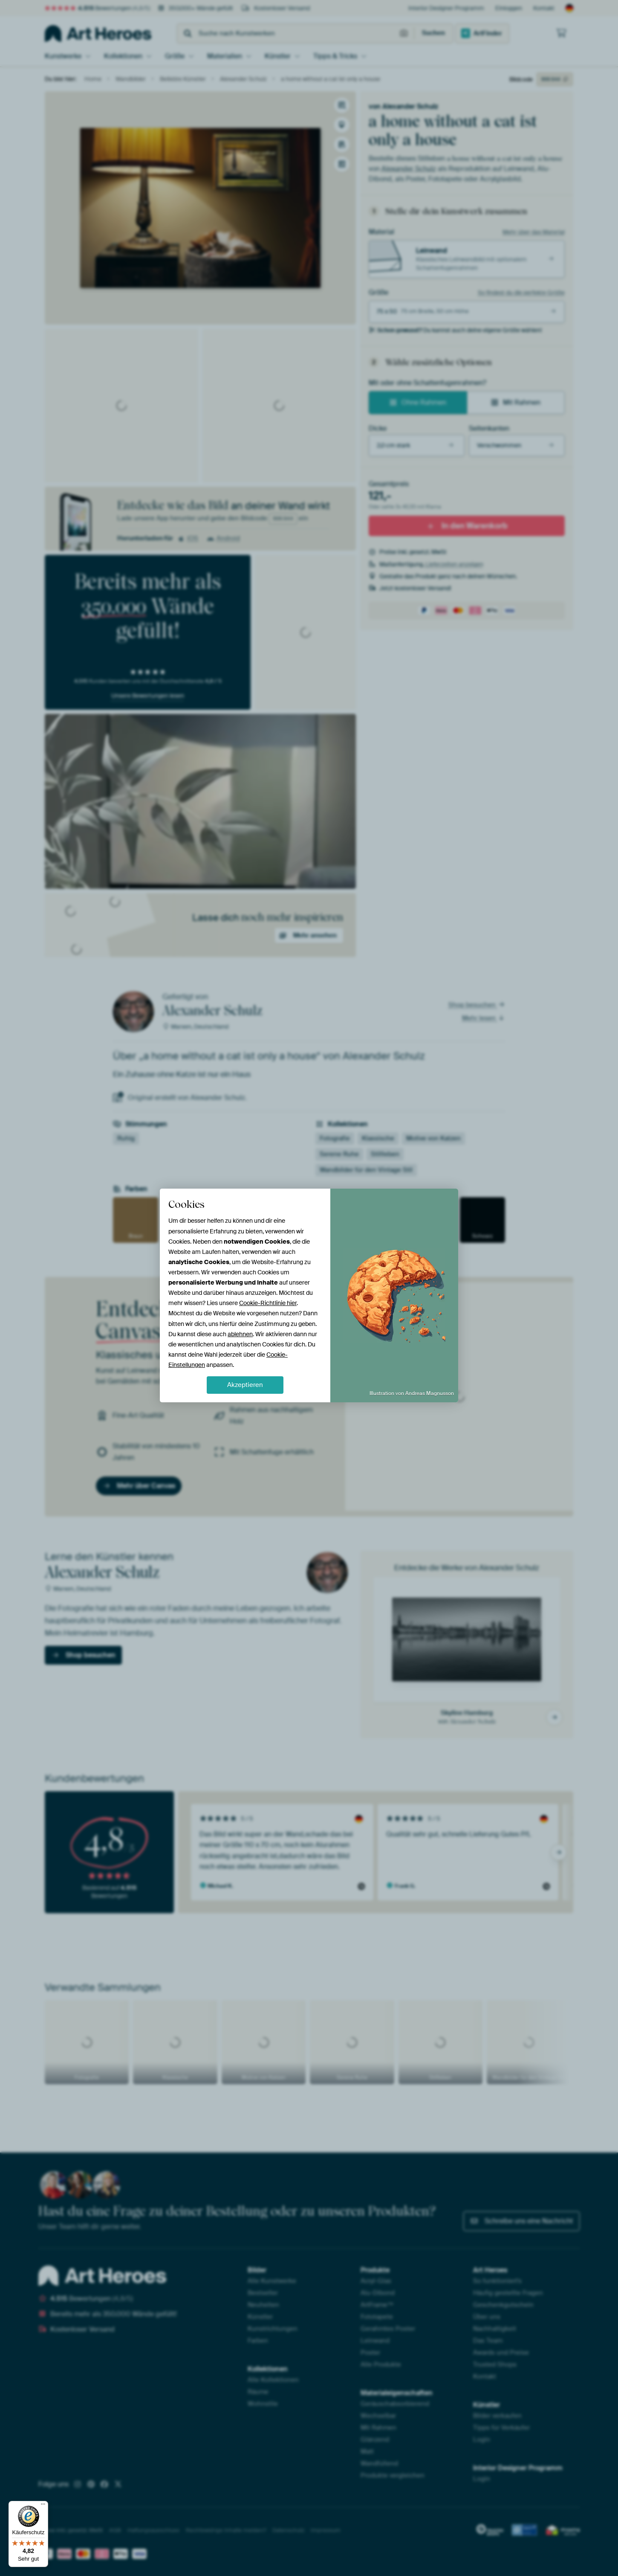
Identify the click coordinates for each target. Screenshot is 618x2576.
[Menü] (43, 2506)
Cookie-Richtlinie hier (268, 1303)
